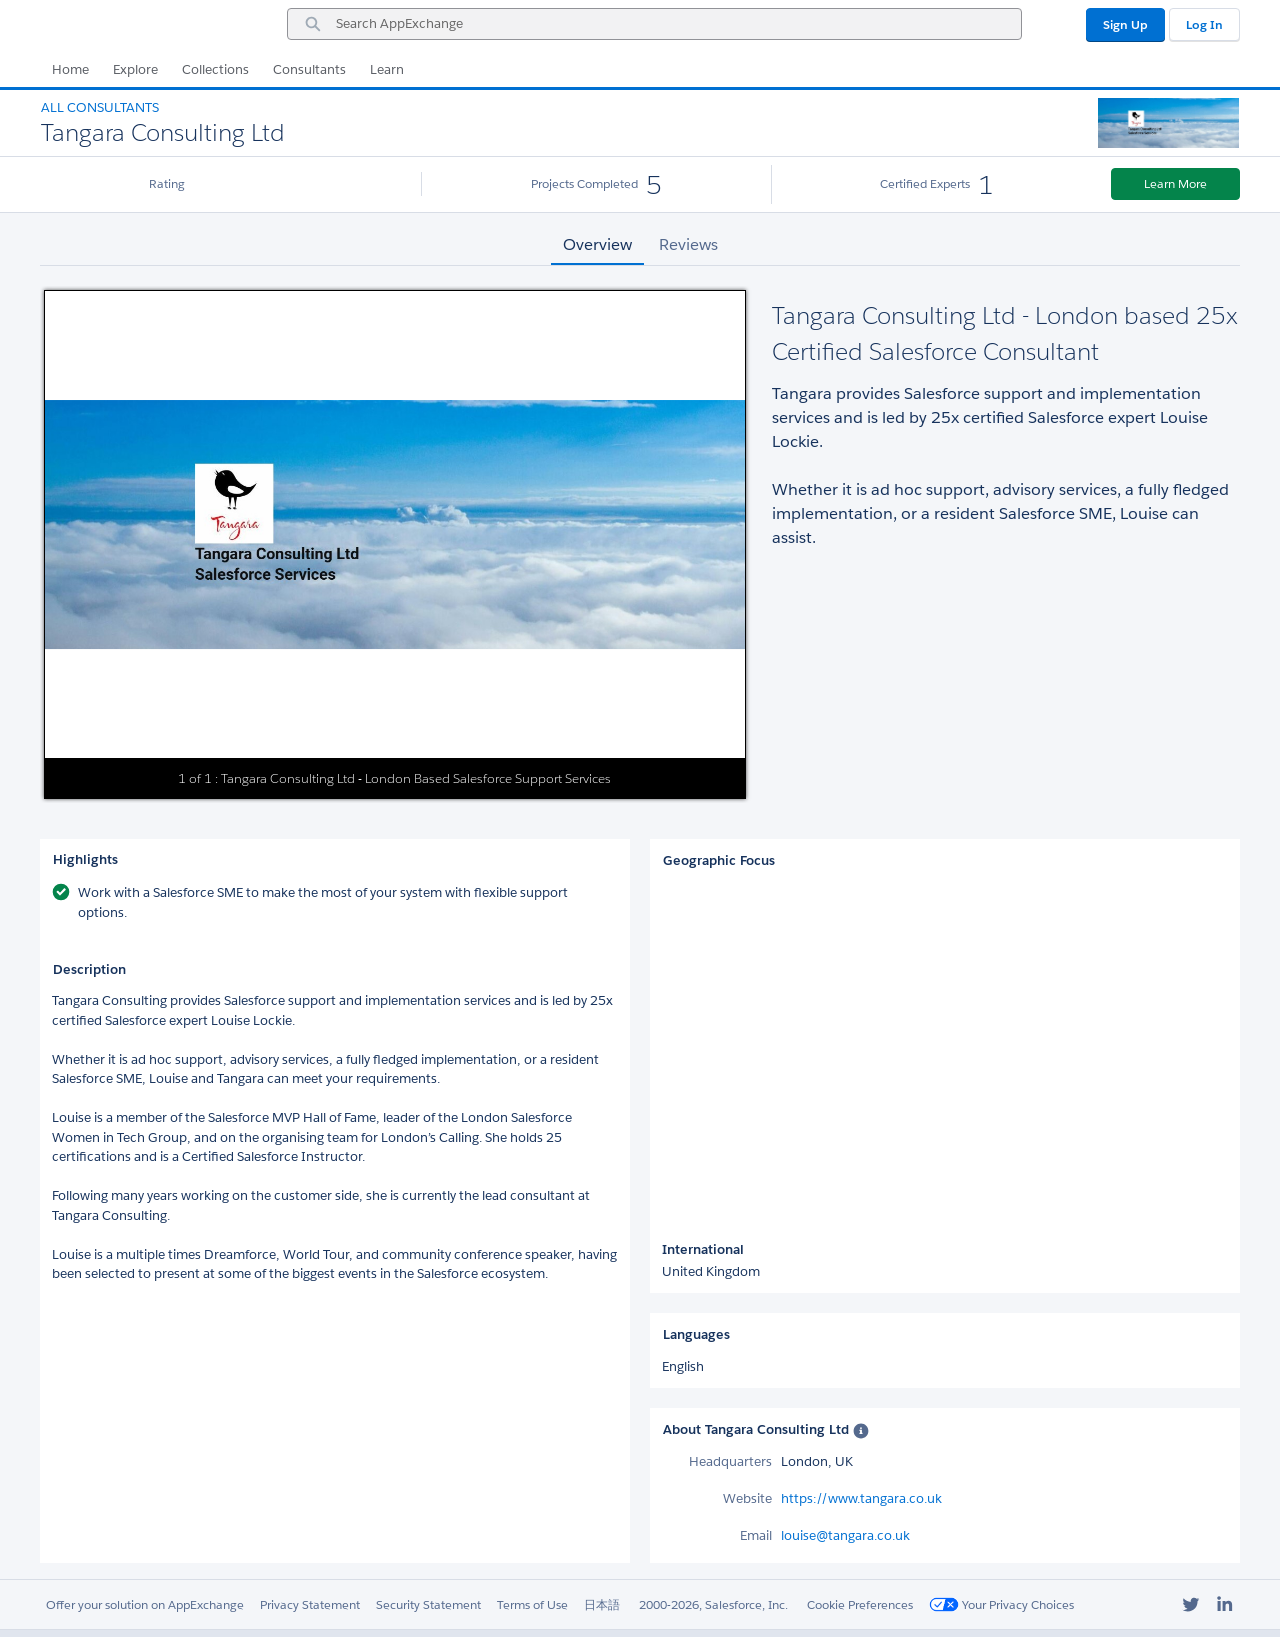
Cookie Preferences (860, 1604)
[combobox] (654, 24)
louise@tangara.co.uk (845, 1535)
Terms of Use (532, 1604)
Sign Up (1125, 24)
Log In (1204, 24)
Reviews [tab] (688, 244)
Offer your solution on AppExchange (145, 1604)
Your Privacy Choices (1001, 1604)
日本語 (602, 1604)
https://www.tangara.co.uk (861, 1498)
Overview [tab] (597, 244)
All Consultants (100, 107)
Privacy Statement (310, 1604)
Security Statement (428, 1604)
